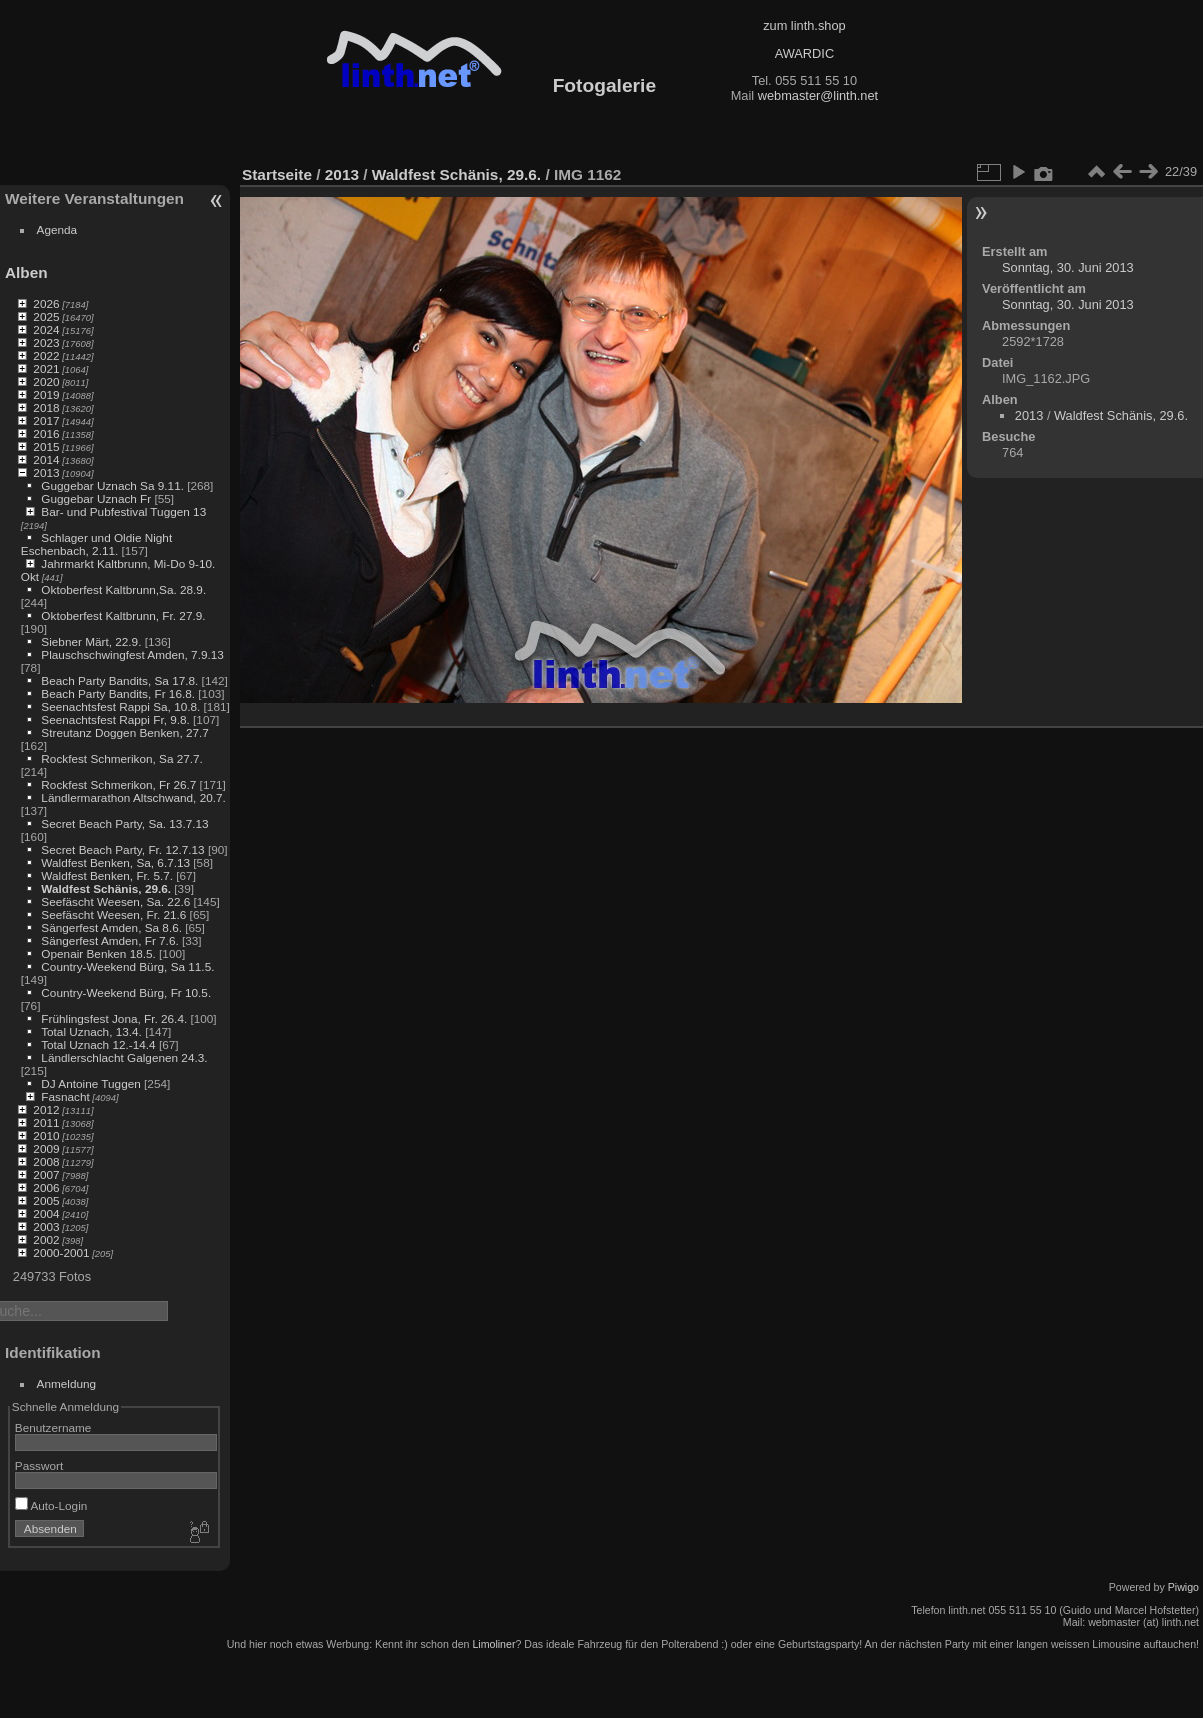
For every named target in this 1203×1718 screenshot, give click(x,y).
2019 (46, 394)
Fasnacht (65, 1096)
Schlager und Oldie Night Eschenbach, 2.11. (96, 544)
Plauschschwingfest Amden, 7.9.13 (132, 654)
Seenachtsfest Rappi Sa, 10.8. (120, 706)
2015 (46, 446)
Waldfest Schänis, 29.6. (106, 888)
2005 (46, 1200)
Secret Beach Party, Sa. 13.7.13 (124, 823)
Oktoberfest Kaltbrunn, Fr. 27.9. (123, 615)
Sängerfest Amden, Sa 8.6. (111, 927)
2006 (46, 1187)
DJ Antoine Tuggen (90, 1083)
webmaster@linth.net (818, 95)
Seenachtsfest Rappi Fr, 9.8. (115, 719)
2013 (46, 472)
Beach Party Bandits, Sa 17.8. (119, 680)
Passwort (39, 1465)
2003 (46, 1226)
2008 (46, 1161)
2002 (46, 1239)
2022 (46, 355)
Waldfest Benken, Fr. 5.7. (107, 875)
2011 (46, 1122)
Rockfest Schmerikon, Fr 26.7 (118, 784)
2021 (46, 368)
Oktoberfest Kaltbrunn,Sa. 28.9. (123, 589)
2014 (46, 459)
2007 (46, 1174)
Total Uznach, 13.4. (91, 1031)
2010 (46, 1135)
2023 (46, 342)
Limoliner (493, 1644)
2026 (46, 303)
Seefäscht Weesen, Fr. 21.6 (113, 914)
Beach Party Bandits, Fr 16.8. (118, 693)
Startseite (277, 174)
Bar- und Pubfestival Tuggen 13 (123, 511)
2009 (46, 1148)
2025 (46, 316)
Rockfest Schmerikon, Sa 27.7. (122, 758)
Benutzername (53, 1427)
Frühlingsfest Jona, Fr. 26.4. (114, 1018)
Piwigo (1183, 1587)
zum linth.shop (804, 25)
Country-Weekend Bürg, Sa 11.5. (127, 966)
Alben (26, 272)
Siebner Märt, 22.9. (91, 641)
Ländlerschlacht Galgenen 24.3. (124, 1057)
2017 (46, 420)
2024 (46, 329)
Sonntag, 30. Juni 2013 (1068, 267)
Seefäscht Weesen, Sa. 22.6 (115, 901)
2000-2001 (61, 1252)
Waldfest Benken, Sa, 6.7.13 (115, 862)
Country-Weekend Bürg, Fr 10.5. (126, 992)
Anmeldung (67, 1383)
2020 (46, 381)
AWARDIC (804, 53)
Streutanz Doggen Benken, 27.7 (124, 732)
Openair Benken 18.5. (98, 953)
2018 (46, 407)
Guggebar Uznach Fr (96, 498)
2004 (46, 1213)
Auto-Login (51, 1505)
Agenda (57, 229)
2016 (46, 433)
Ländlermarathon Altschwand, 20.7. (133, 797)
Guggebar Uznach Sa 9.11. (112, 485)
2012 (46, 1109)
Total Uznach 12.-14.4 (98, 1044)
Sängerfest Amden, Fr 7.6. (109, 940)
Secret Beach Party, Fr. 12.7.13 (122, 849)
